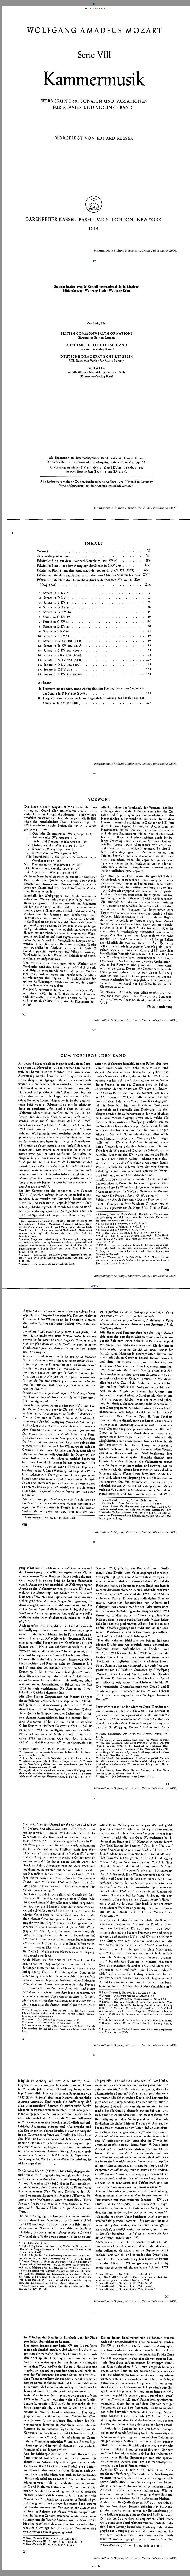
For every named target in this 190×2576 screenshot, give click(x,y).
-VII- (94, 1030)
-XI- (94, 2055)
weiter (95, 2566)
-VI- (94, 774)
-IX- (94, 1542)
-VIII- (94, 1286)
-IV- (94, 261)
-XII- (94, 2312)
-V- (94, 517)
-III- (94, 3)
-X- (94, 1798)
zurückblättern (95, 8)
